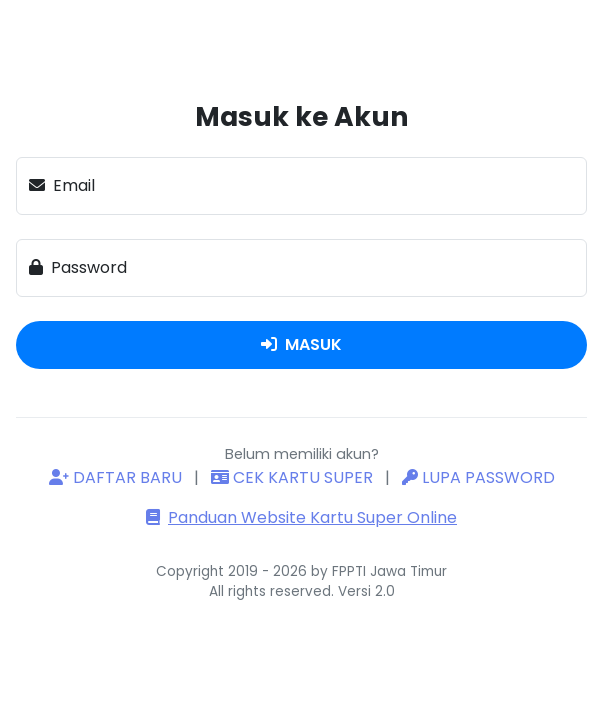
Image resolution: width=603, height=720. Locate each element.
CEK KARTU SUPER (294, 477)
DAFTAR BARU (117, 477)
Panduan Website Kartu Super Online (301, 517)
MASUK (301, 344)
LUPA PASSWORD (478, 477)
